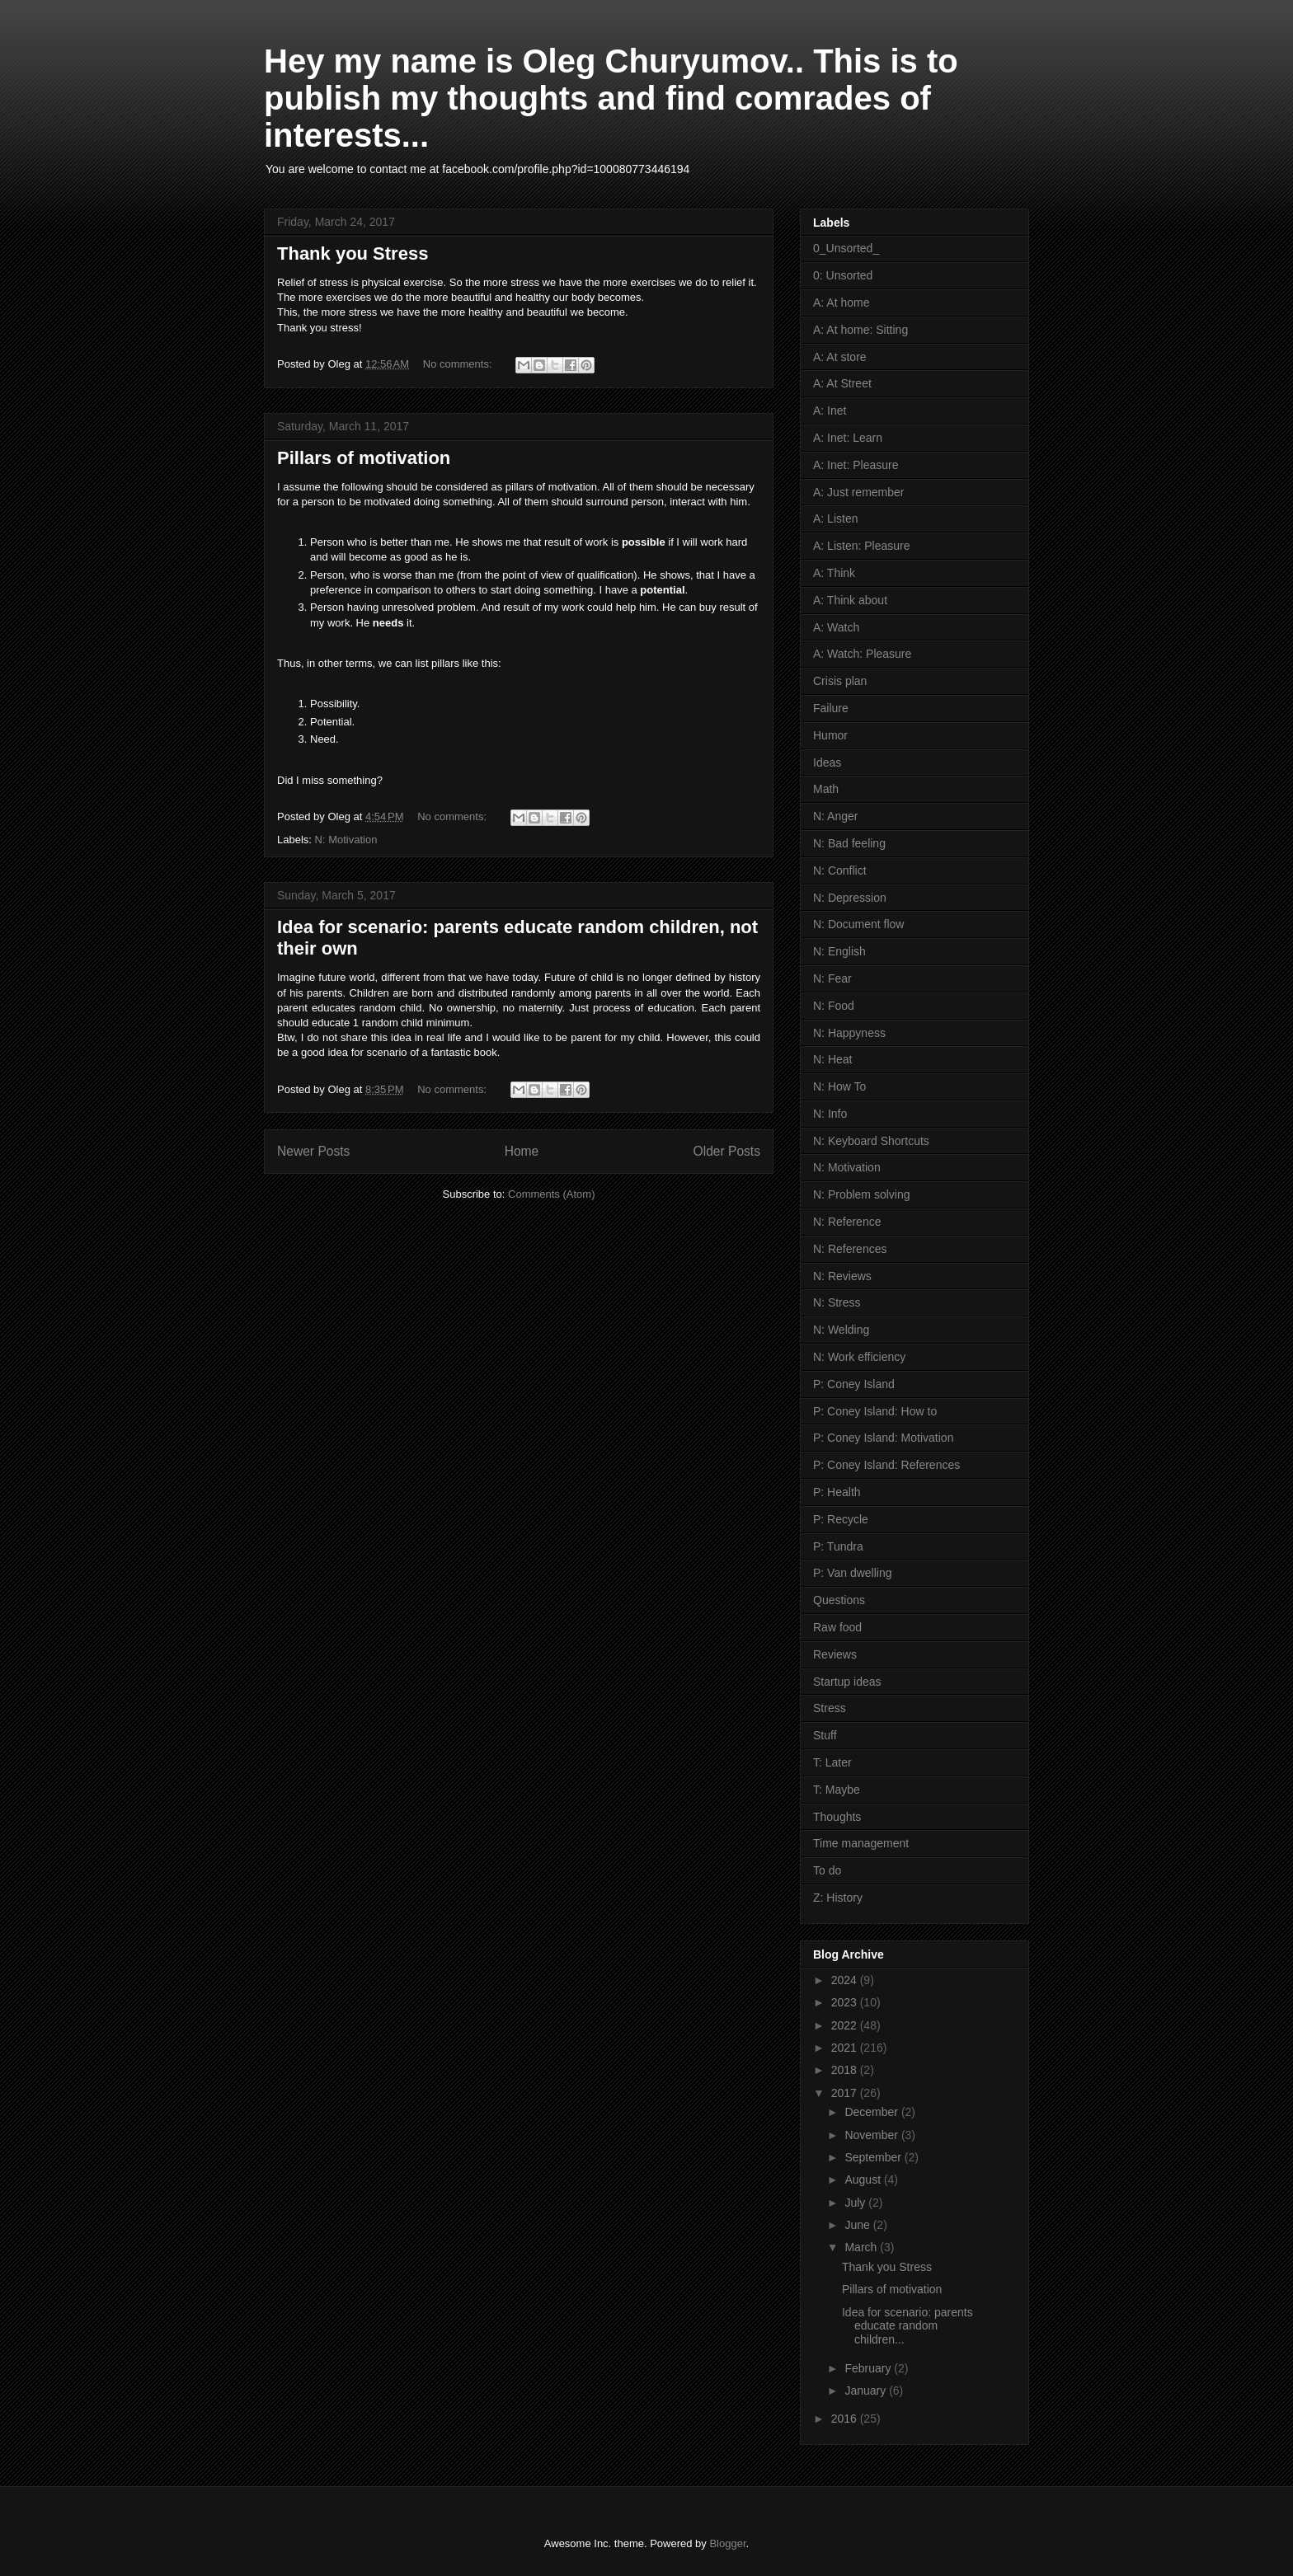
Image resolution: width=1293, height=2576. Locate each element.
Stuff (825, 1735)
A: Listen (835, 518)
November (872, 2135)
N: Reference (847, 1221)
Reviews (835, 1654)
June (858, 2224)
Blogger (727, 2543)
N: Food (833, 1005)
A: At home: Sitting (860, 329)
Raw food (837, 1627)
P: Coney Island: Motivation (883, 1437)
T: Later (832, 1762)
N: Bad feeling (849, 843)
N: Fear (832, 978)
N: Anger (835, 816)
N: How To (839, 1086)
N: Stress (837, 1302)
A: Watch (836, 627)
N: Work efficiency (859, 1356)
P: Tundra (838, 1546)
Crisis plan (840, 680)
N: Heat (832, 1059)
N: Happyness (849, 1032)
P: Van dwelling (852, 1572)
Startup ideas (847, 1681)
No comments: (459, 364)
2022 (845, 2025)
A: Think (834, 572)
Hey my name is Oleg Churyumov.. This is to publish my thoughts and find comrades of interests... (611, 98)
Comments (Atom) (551, 1194)
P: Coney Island (854, 1384)
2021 (845, 2047)
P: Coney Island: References (886, 1464)
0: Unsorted (842, 275)
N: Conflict (840, 870)
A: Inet (829, 410)
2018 (845, 2069)
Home (522, 1151)
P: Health (837, 1492)
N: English (839, 951)
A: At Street (842, 383)
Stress (829, 1708)
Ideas (827, 762)
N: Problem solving (861, 1194)
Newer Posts (313, 1151)
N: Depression (849, 897)
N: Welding (841, 1329)
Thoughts (837, 1816)
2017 (845, 2093)
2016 (845, 2418)
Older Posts (727, 1151)
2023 (845, 2002)
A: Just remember (858, 492)
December (872, 2112)
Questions (839, 1600)
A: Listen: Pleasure (861, 545)
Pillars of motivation (363, 458)
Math (826, 788)
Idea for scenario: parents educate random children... (907, 2326)
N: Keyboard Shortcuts (871, 1140)
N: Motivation (346, 839)
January (866, 2390)
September (874, 2157)
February (869, 2368)
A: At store (840, 357)
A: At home (841, 302)
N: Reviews (842, 1276)
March (862, 2247)
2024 (845, 1980)
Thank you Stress (352, 253)
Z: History (838, 1897)
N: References (849, 1248)
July (856, 2202)
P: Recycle (840, 1519)
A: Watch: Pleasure (862, 653)
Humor (830, 735)
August (863, 2179)
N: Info (830, 1113)
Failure (831, 708)
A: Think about (850, 600)
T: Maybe (836, 1789)
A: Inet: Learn (847, 437)
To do (827, 1870)
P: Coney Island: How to (875, 1411)
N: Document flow (858, 924)
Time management (861, 1843)
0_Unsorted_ (846, 248)
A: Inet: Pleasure (856, 465)
